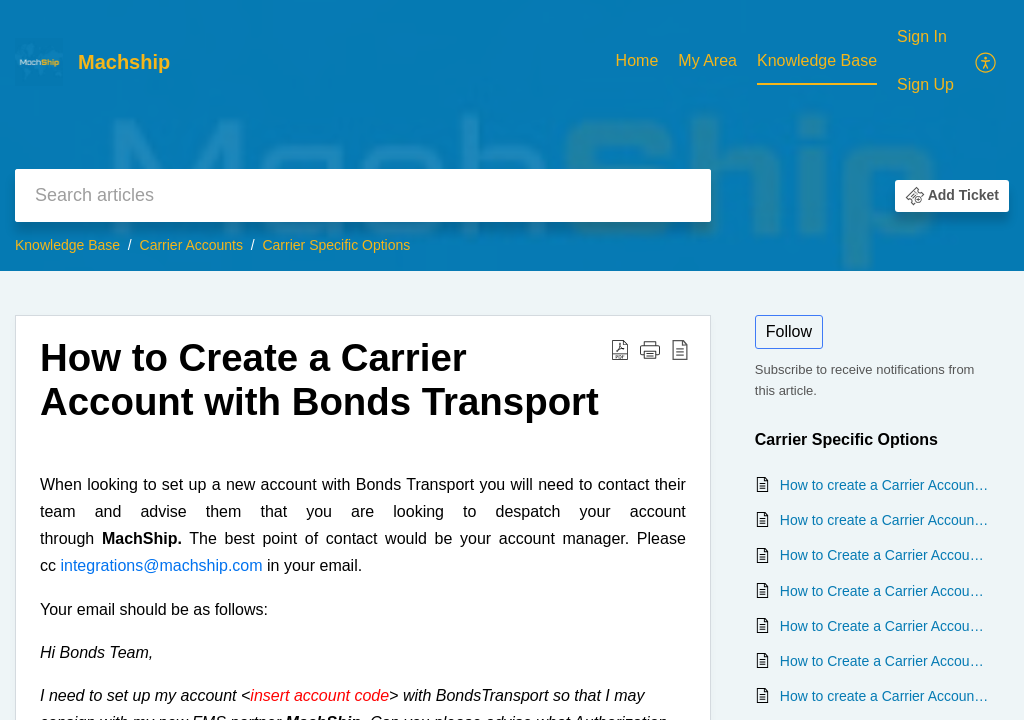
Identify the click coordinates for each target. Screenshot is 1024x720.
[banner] (512, 135)
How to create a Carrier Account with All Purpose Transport (884, 696)
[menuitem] (637, 62)
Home (637, 60)
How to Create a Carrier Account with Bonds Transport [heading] (319, 379)
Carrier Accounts (191, 245)
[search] (363, 195)
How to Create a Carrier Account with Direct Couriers (884, 591)
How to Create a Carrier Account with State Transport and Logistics (884, 661)
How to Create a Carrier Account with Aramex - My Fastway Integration (884, 555)
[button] (986, 61)
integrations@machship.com (161, 565)
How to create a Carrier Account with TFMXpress (884, 485)
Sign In (922, 36)
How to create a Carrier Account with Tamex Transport (884, 520)
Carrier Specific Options (336, 245)
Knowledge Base (817, 60)
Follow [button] (789, 331)
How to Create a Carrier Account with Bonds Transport (884, 626)
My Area (707, 60)
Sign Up (925, 84)
